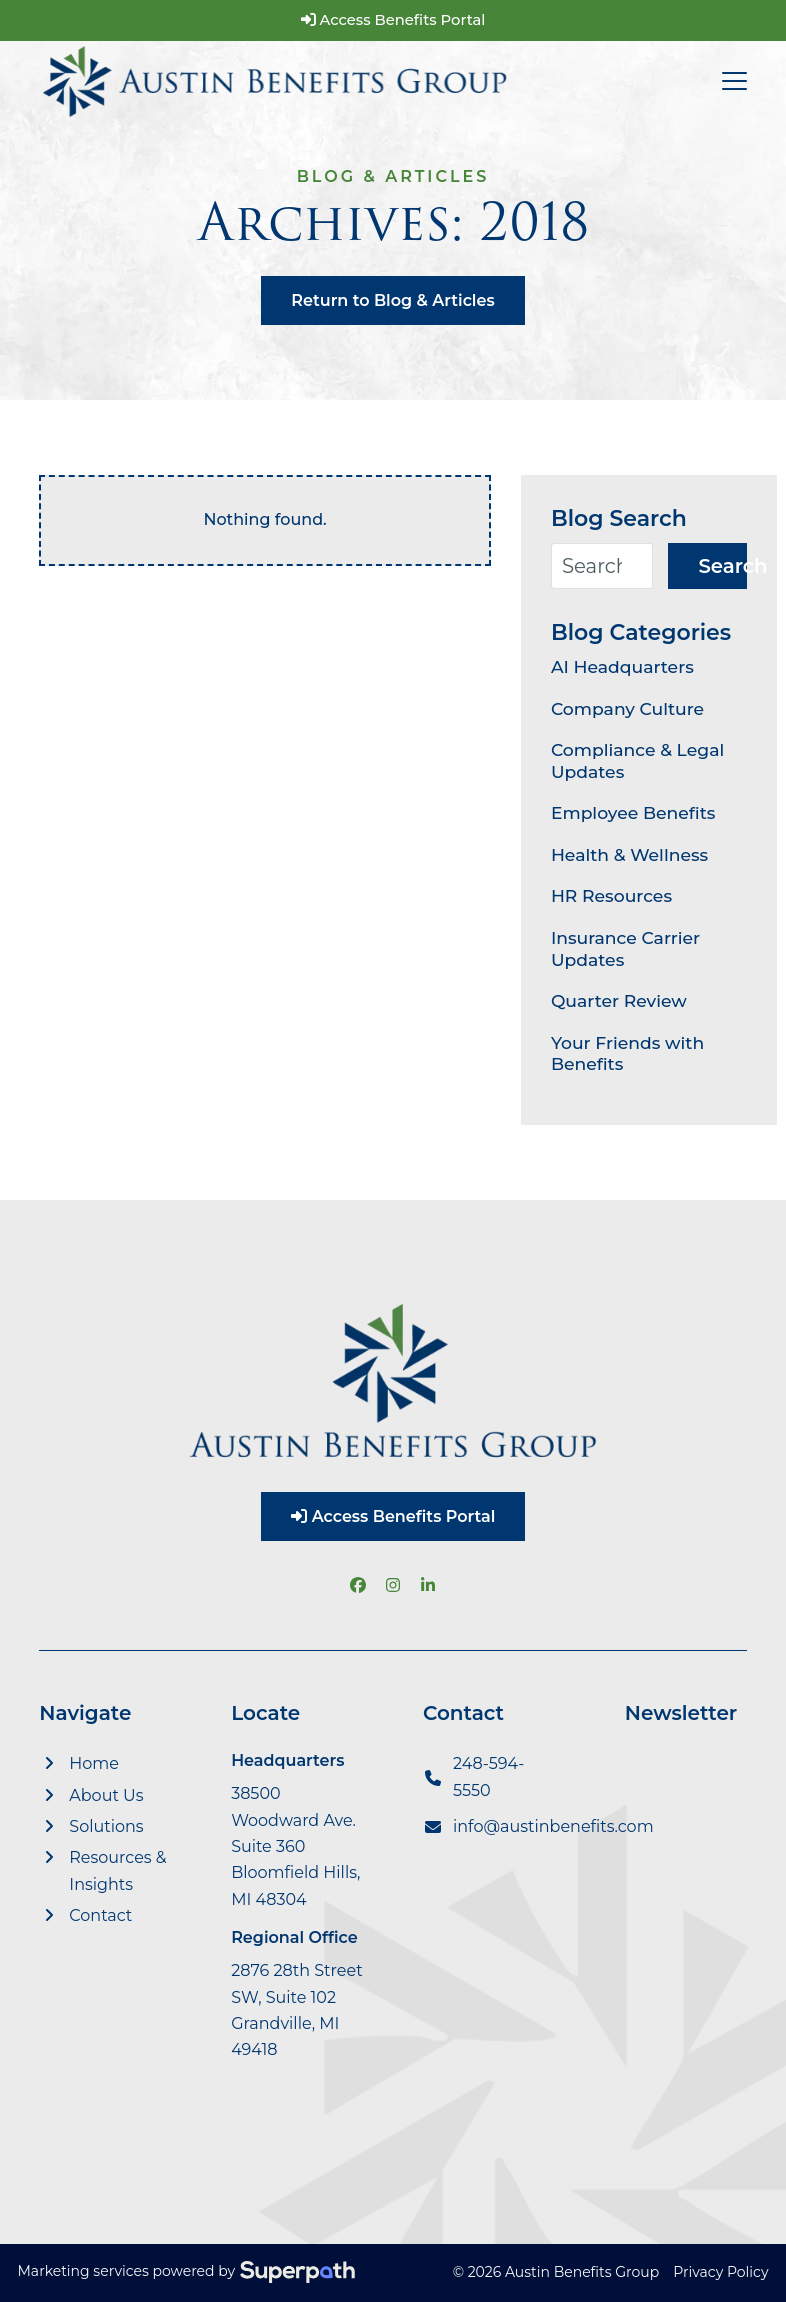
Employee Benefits (633, 812)
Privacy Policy (720, 2272)
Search (722, 566)
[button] (734, 81)
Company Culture (627, 708)
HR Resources (611, 895)
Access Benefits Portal (393, 20)
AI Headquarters (622, 666)
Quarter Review (619, 1000)
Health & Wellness (629, 854)
